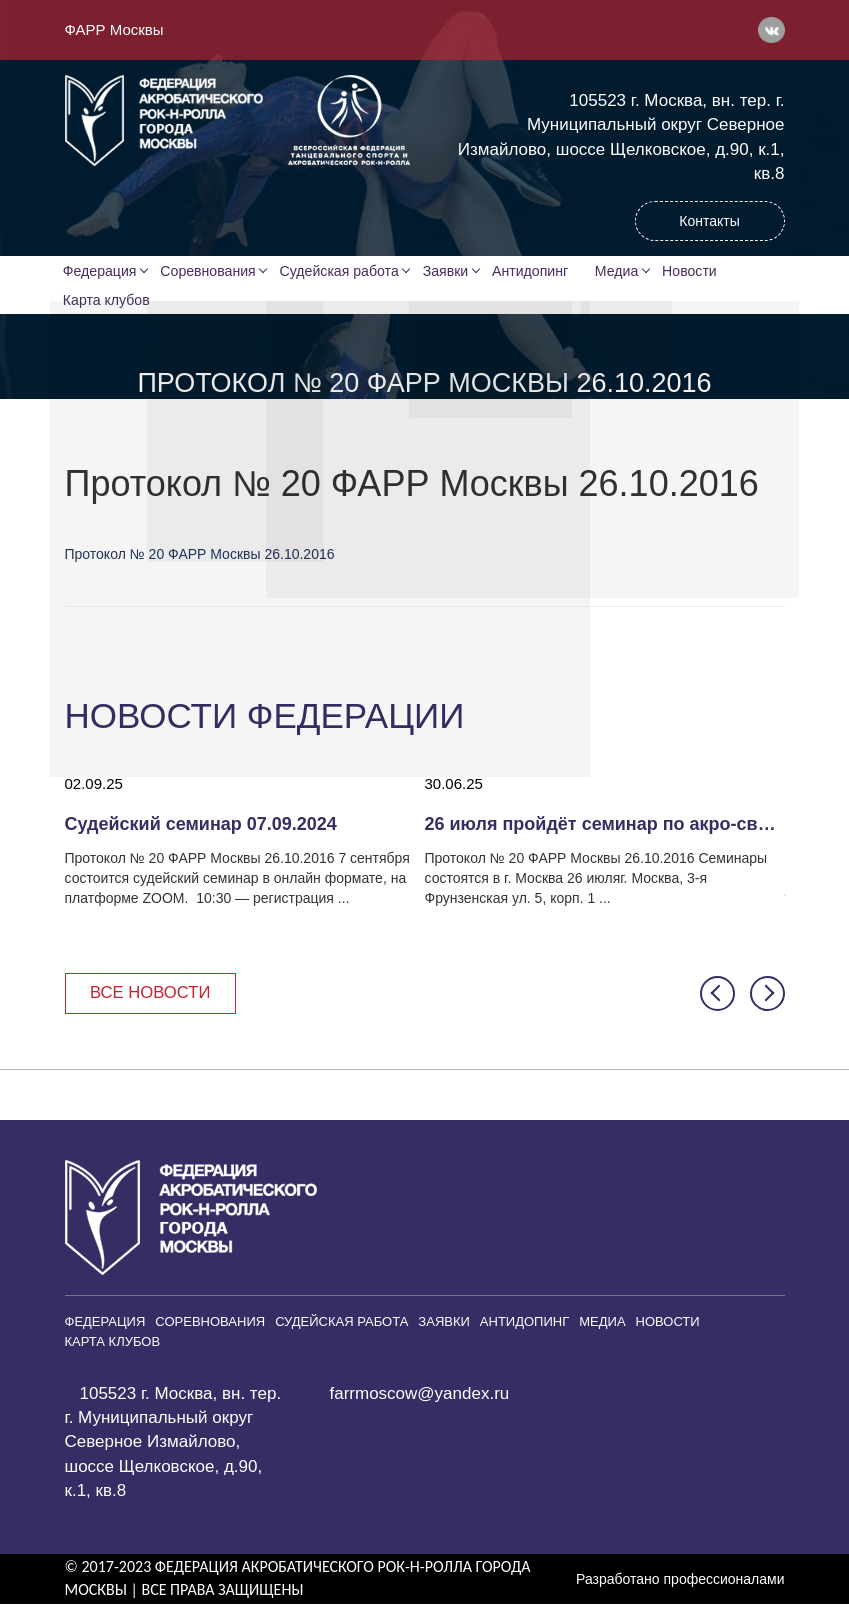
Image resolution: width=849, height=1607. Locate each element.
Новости (696, 271)
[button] (717, 995)
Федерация (101, 271)
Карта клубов (108, 301)
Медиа (622, 271)
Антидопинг (534, 271)
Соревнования (210, 271)
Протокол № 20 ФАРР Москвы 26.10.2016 (200, 556)
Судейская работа (341, 271)
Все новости (152, 994)
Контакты (709, 221)
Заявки (447, 271)
